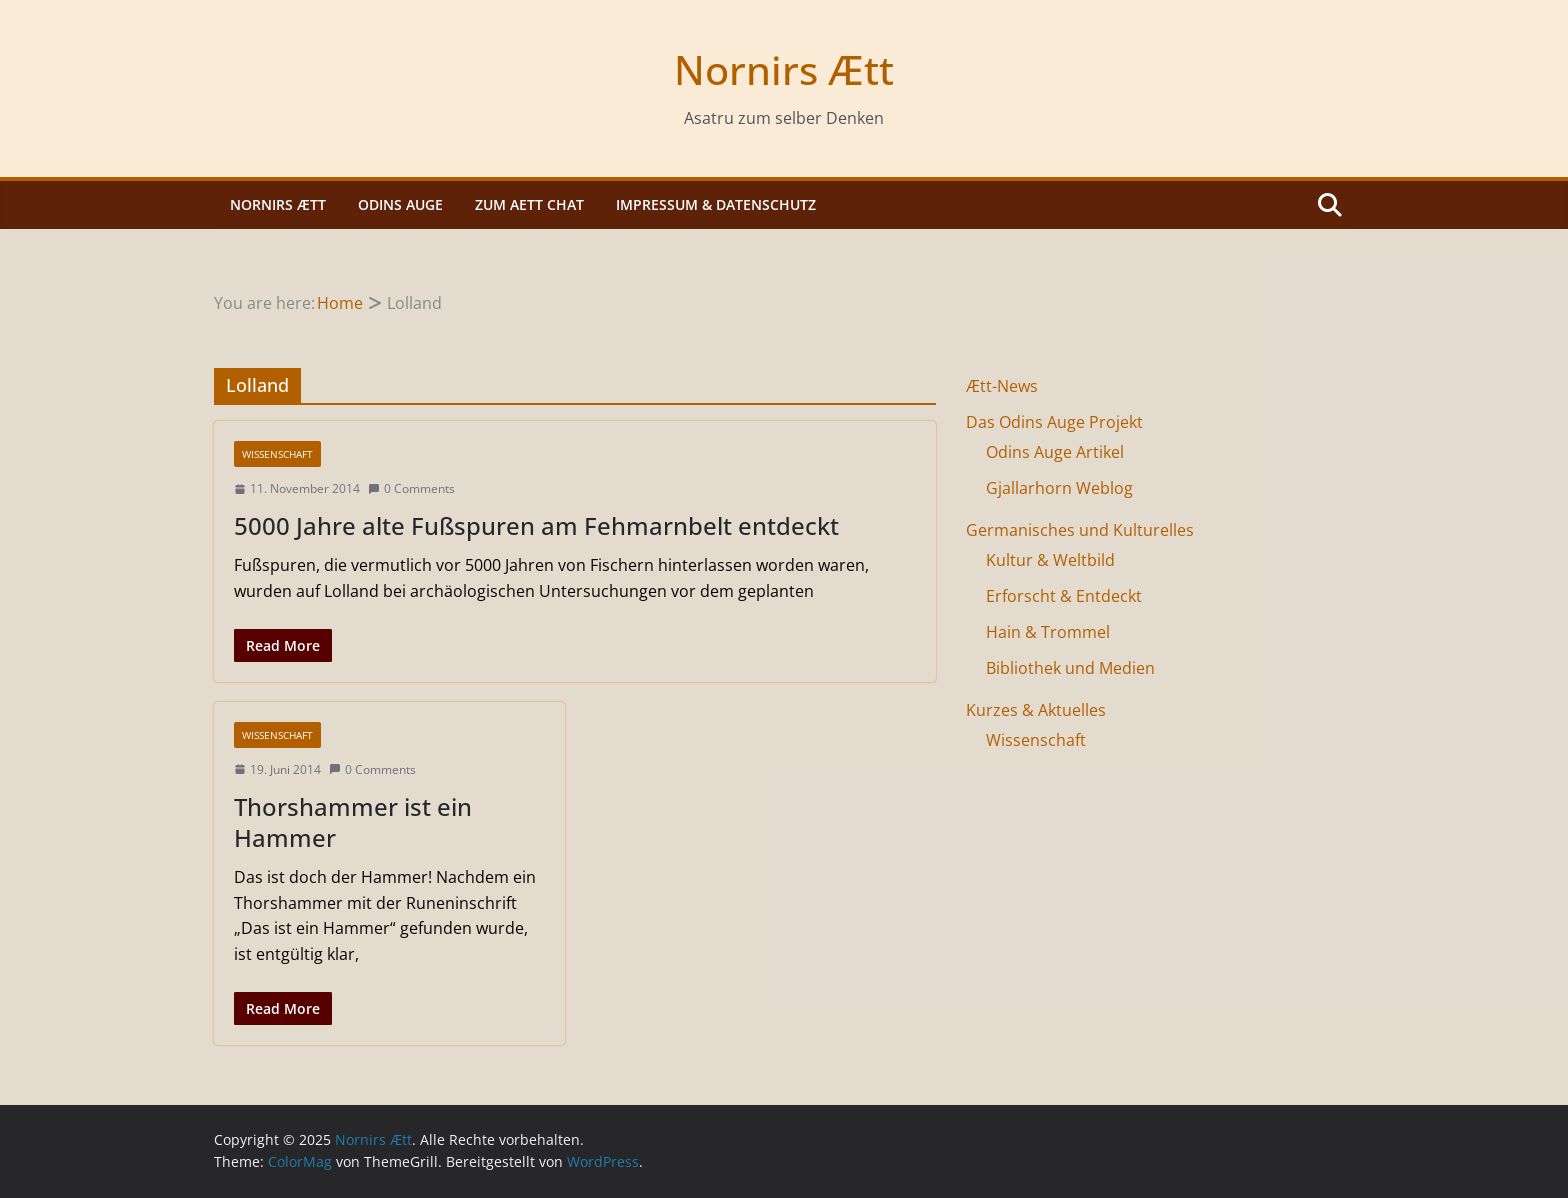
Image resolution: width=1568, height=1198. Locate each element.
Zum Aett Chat (529, 204)
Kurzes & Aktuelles (1036, 710)
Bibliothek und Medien (1070, 668)
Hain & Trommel (1048, 632)
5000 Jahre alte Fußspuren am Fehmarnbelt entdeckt (536, 525)
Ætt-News (1002, 386)
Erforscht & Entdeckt (1064, 596)
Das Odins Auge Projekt (1054, 422)
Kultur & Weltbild (1050, 560)
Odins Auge (400, 204)
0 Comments (411, 488)
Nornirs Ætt (784, 69)
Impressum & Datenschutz (716, 204)
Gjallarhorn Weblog (1059, 488)
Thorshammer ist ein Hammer (353, 822)
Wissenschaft (277, 454)
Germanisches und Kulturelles (1080, 530)
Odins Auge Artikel (1055, 452)
